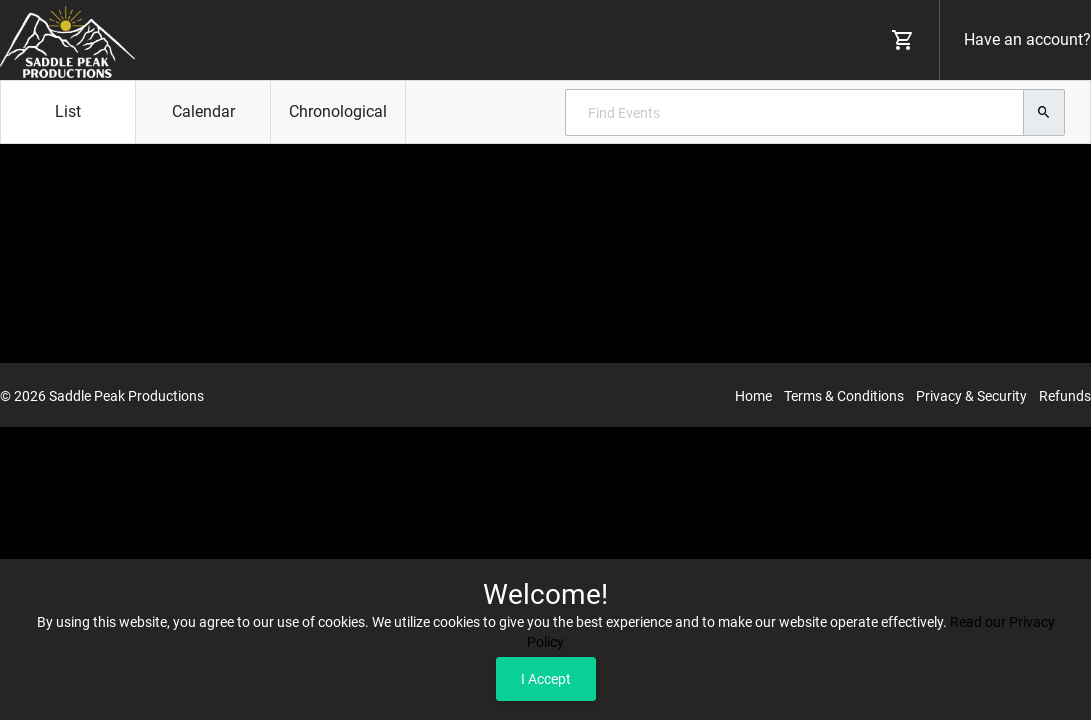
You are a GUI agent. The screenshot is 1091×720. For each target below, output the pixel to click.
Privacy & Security (971, 396)
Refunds (1065, 396)
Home (753, 396)
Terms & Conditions (844, 396)
